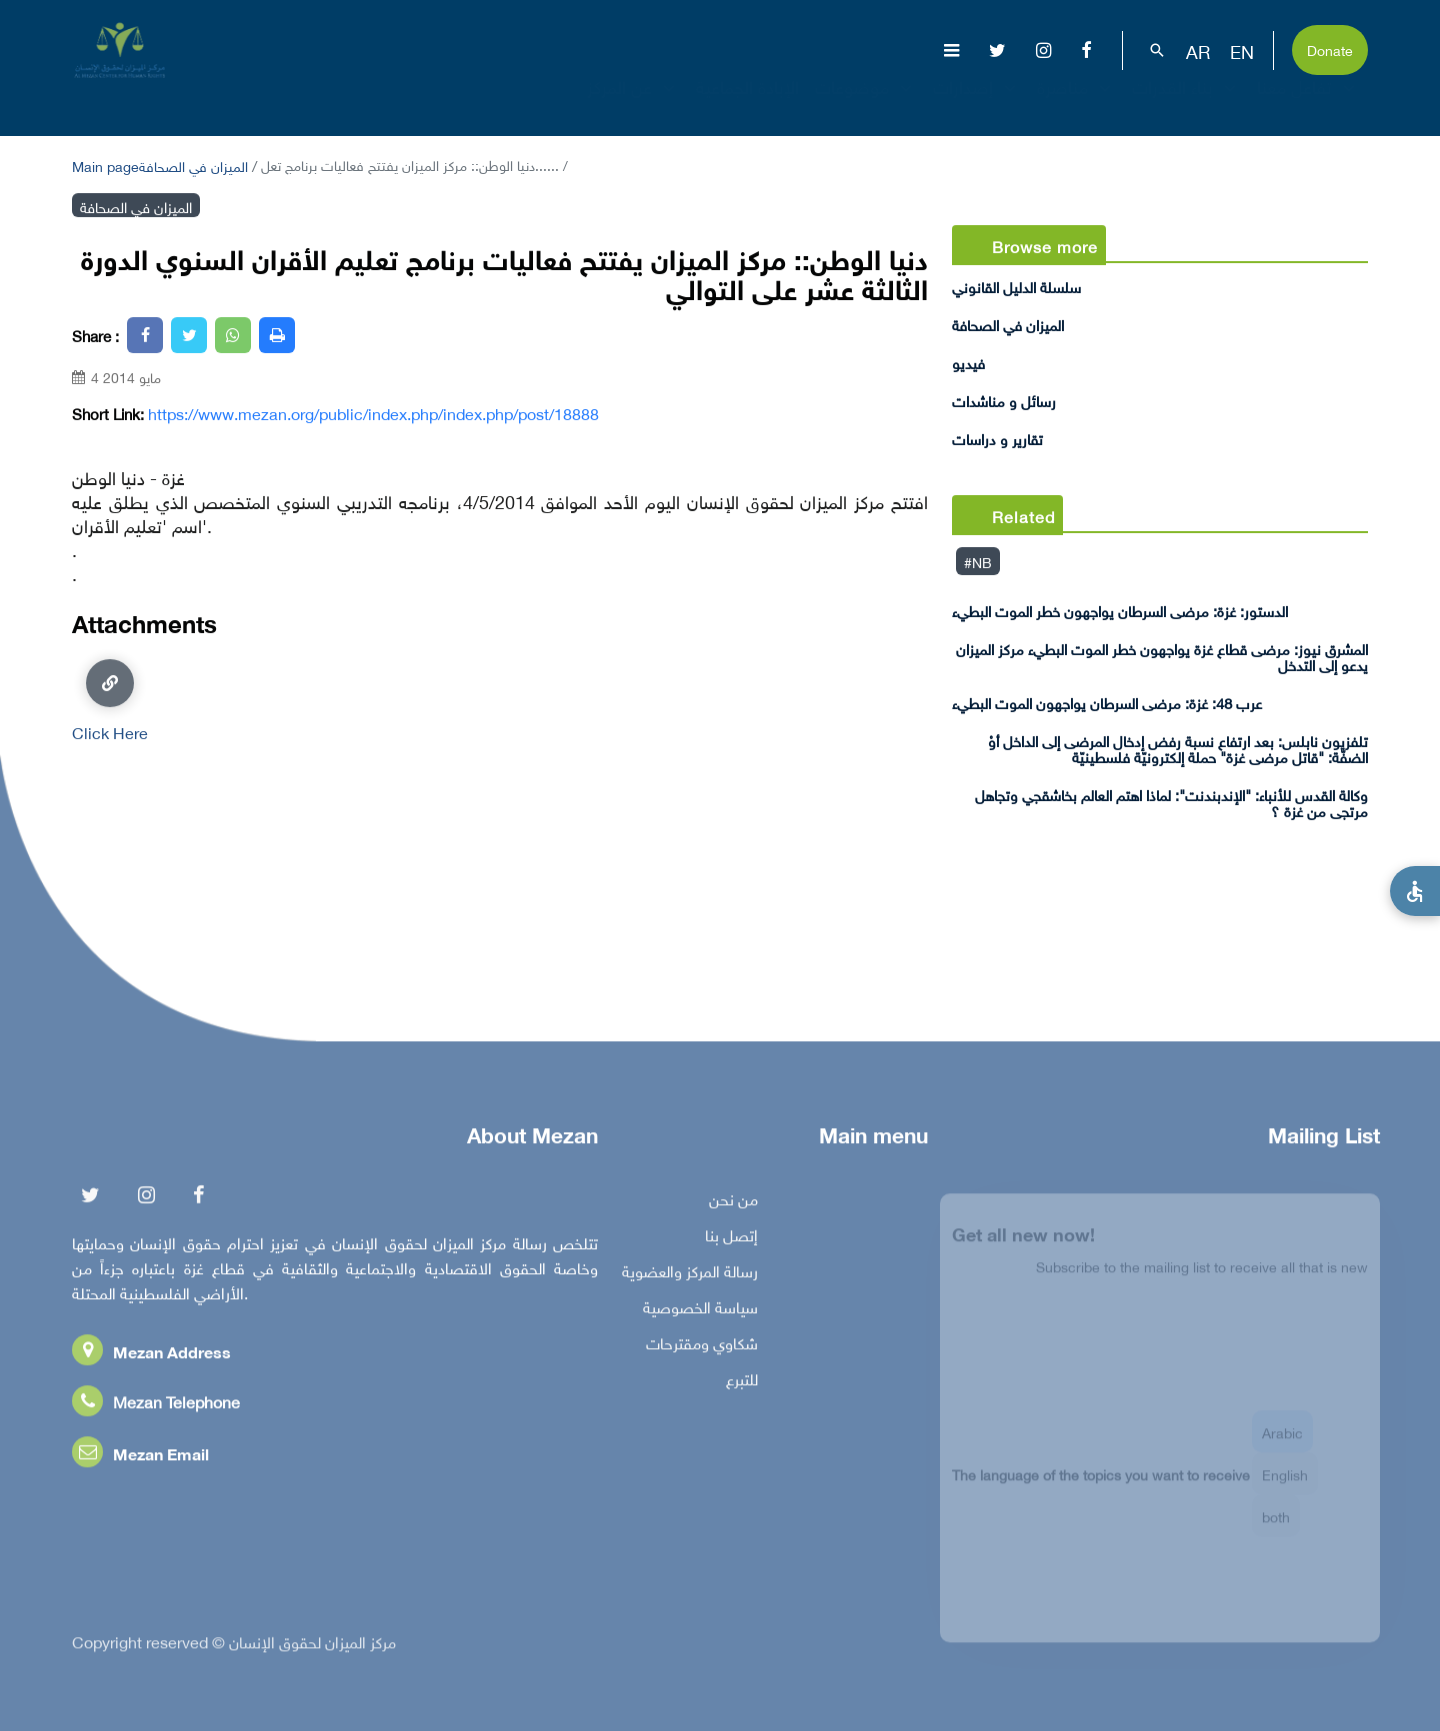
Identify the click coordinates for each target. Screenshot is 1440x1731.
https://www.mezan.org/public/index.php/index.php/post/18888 (373, 413)
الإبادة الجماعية (747, 104)
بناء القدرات (1186, 104)
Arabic (1282, 1441)
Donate (1330, 48)
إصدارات (977, 104)
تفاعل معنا (1308, 104)
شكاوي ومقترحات (702, 1347)
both (1276, 1525)
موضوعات (866, 104)
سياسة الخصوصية (700, 1311)
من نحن (733, 1203)
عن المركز (633, 104)
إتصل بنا (731, 1239)
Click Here (110, 699)
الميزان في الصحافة (193, 164)
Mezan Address (151, 1355)
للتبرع (742, 1383)
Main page (105, 164)
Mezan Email (140, 1457)
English (1285, 1483)
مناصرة (1076, 104)
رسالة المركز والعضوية (690, 1275)
